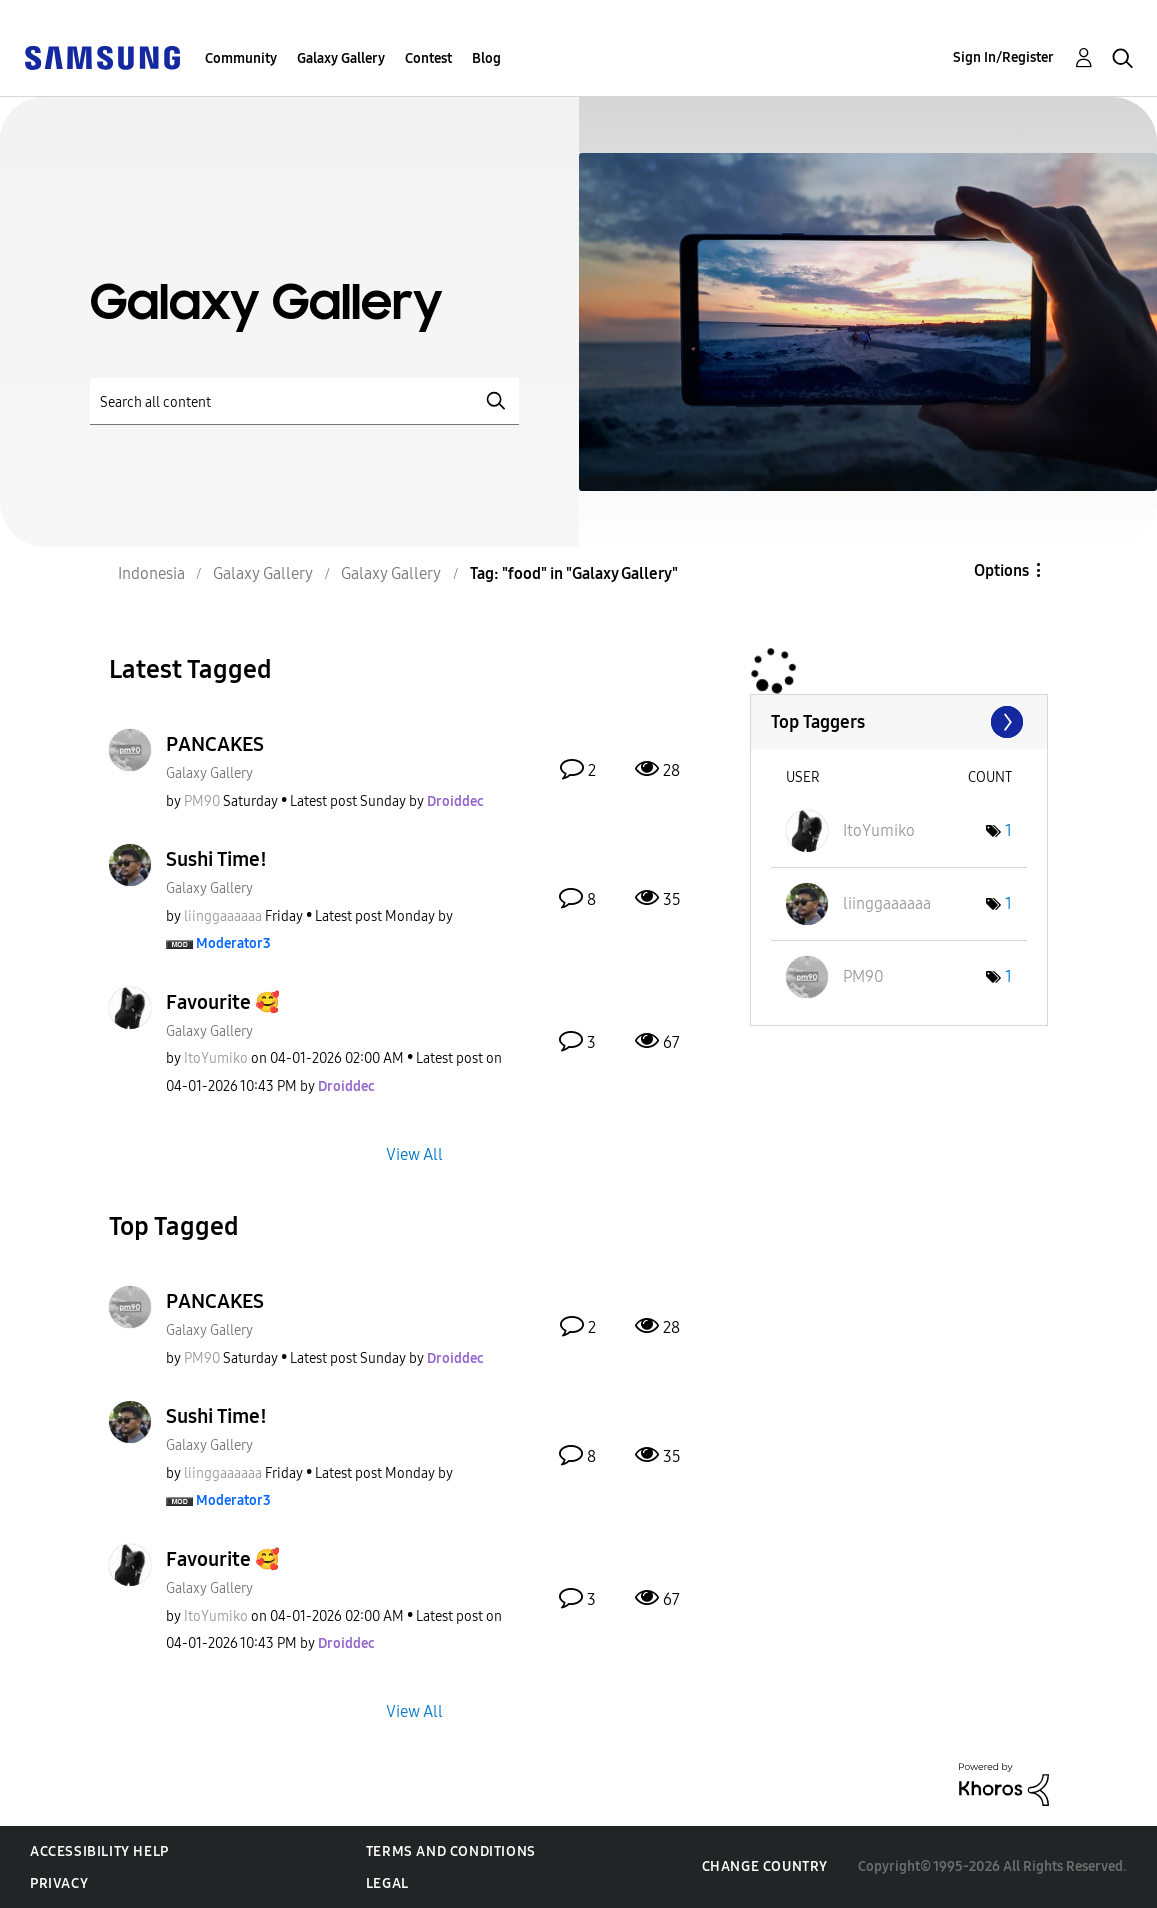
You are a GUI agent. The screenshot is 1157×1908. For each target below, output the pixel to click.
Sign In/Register (1003, 57)
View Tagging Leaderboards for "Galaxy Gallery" (899, 722)
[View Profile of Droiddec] (455, 801)
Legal (387, 1883)
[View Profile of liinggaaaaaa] (223, 916)
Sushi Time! (216, 859)
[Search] (304, 401)
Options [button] (1001, 570)
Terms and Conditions (451, 1851)
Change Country (765, 1866)
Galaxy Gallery (341, 58)
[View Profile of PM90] (202, 801)
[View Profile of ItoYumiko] (216, 1058)
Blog (486, 58)
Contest (428, 58)
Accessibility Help (99, 1851)
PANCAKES (215, 744)
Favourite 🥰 (223, 1002)
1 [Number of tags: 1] (1008, 830)
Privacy (59, 1883)
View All (414, 1153)
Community (241, 58)
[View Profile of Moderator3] (233, 943)
